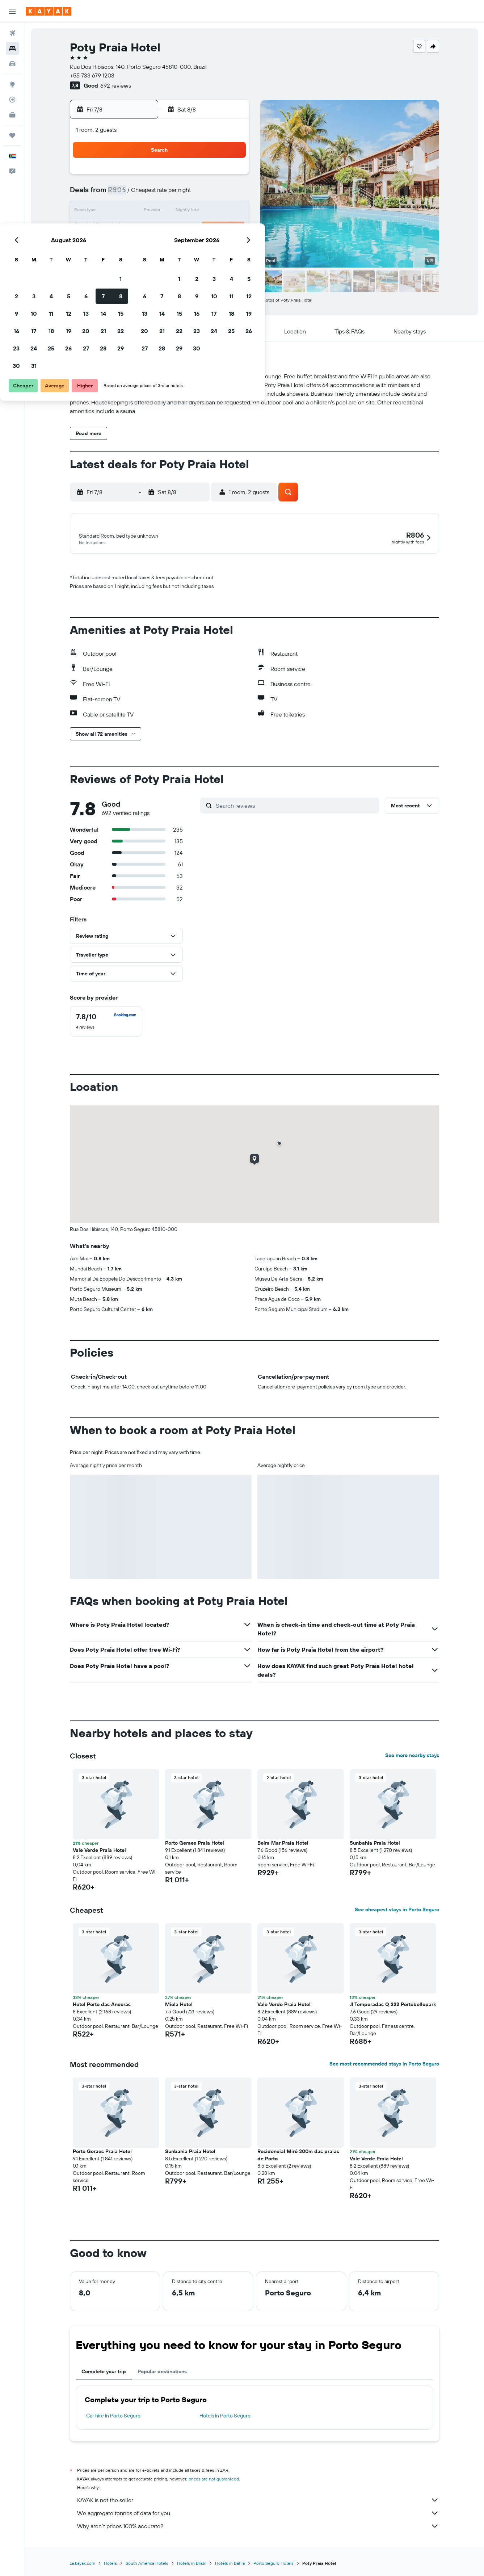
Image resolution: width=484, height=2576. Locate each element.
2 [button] (125, 194)
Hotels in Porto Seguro (225, 2416)
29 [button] (230, 246)
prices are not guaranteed (214, 2480)
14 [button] (212, 211)
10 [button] (143, 211)
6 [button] (195, 194)
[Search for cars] (12, 63)
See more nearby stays (412, 1756)
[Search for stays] (12, 48)
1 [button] (230, 176)
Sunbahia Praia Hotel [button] (375, 1844)
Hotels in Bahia (230, 2564)
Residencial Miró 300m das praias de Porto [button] (298, 2156)
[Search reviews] (295, 807)
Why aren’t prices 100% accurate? (258, 2527)
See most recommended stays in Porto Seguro (384, 2065)
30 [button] (125, 263)
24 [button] (143, 246)
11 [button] (160, 211)
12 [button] (178, 211)
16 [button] (126, 228)
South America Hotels (147, 2564)
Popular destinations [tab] (162, 2372)
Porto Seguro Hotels (273, 2564)
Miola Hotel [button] (179, 2005)
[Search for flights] (12, 33)
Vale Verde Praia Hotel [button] (99, 1851)
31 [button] (143, 263)
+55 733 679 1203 (92, 75)
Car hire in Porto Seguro (113, 2416)
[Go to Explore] (12, 84)
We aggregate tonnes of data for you (258, 2514)
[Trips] (12, 135)
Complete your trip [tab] (103, 2372)
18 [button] (160, 228)
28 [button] (212, 246)
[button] (12, 11)
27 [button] (195, 246)
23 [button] (125, 246)
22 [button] (230, 228)
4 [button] (160, 194)
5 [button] (178, 194)
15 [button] (230, 211)
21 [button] (212, 228)
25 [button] (160, 246)
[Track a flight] (12, 99)
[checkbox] (106, 1022)
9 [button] (125, 211)
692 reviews (115, 85)
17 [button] (143, 228)
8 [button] (230, 194)
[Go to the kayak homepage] (48, 11)
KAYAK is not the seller (258, 2501)
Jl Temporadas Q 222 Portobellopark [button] (393, 2005)
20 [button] (195, 228)
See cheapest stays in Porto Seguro (397, 1910)
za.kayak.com (82, 2564)
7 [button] (212, 194)
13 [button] (195, 211)
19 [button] (178, 228)
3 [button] (143, 194)
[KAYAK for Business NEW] (12, 115)
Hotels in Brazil (191, 2564)
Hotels (110, 2564)
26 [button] (177, 246)
